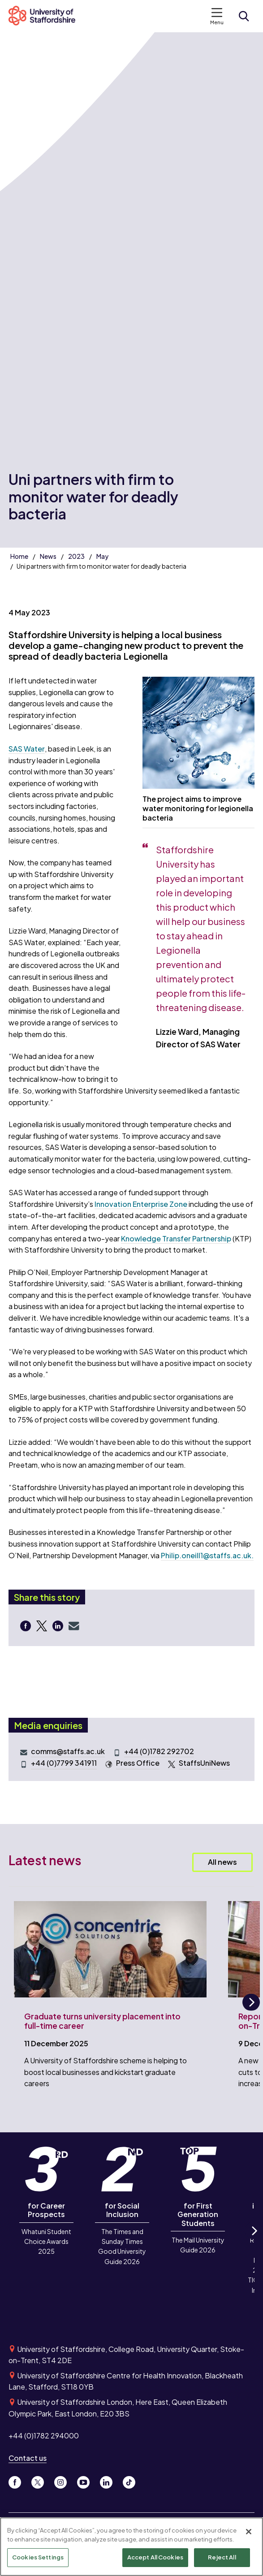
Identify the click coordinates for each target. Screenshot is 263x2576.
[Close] (249, 2533)
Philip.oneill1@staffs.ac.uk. (207, 1555)
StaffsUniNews (204, 1763)
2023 (76, 556)
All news (222, 1862)
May (102, 556)
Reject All (222, 2558)
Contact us (28, 2458)
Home (19, 556)
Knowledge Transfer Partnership (176, 1238)
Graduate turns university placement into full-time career (102, 2021)
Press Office (138, 1763)
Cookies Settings (38, 2558)
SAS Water (27, 748)
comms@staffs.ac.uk (68, 1751)
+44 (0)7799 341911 (64, 1763)
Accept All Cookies (155, 2558)
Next (250, 2010)
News (48, 556)
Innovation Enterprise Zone (141, 1204)
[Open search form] (243, 16)
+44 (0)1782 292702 (159, 1751)
